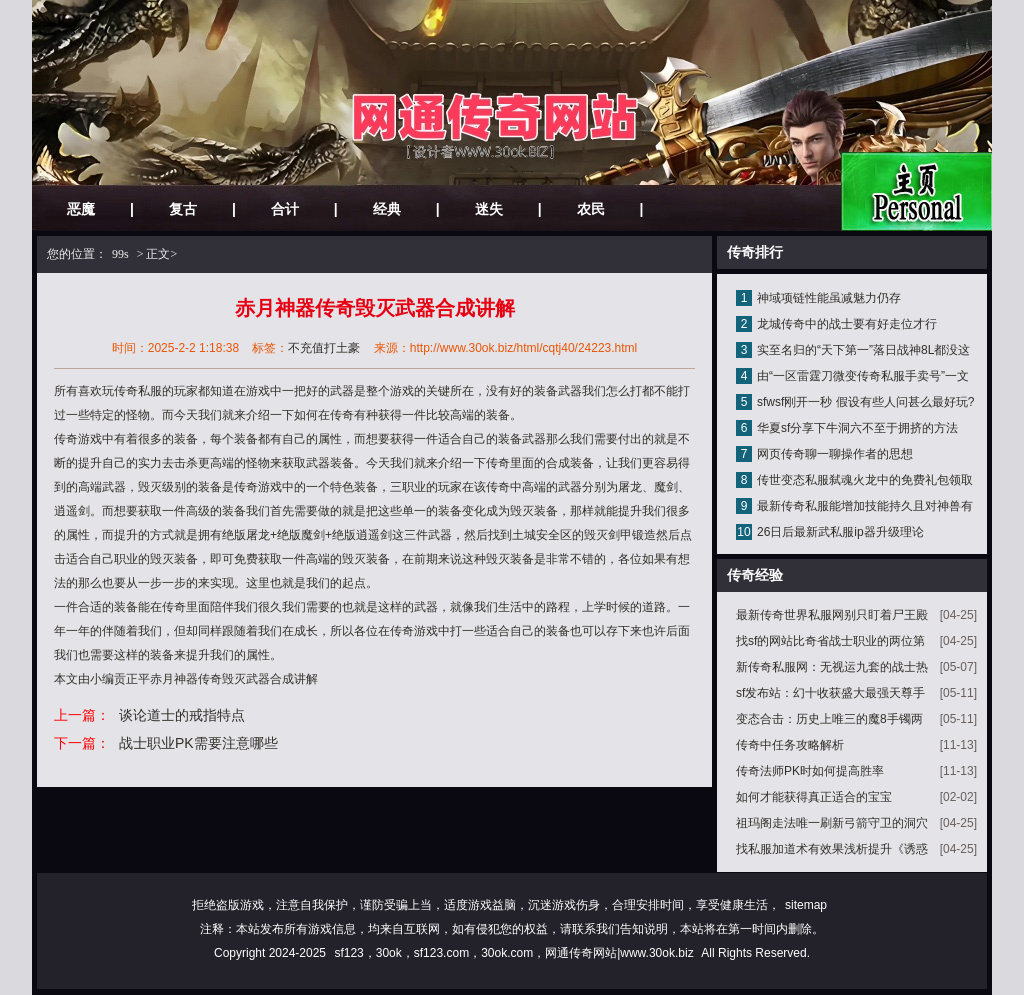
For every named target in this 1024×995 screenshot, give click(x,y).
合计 (285, 209)
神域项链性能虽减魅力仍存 (829, 298)
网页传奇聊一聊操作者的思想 (835, 454)
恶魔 (81, 209)
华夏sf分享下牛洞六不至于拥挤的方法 (857, 428)
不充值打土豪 (324, 348)
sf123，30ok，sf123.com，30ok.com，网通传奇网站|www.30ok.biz (513, 953)
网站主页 (916, 191)
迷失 (489, 209)
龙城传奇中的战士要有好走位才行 (847, 324)
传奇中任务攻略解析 (790, 745)
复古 (183, 209)
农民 (591, 209)
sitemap (806, 905)
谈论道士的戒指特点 (182, 715)
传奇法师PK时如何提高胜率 (810, 771)
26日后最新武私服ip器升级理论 (840, 532)
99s (120, 254)
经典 (387, 209)
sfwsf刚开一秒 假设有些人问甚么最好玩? (865, 402)
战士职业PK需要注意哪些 (198, 743)
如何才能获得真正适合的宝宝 (814, 797)
